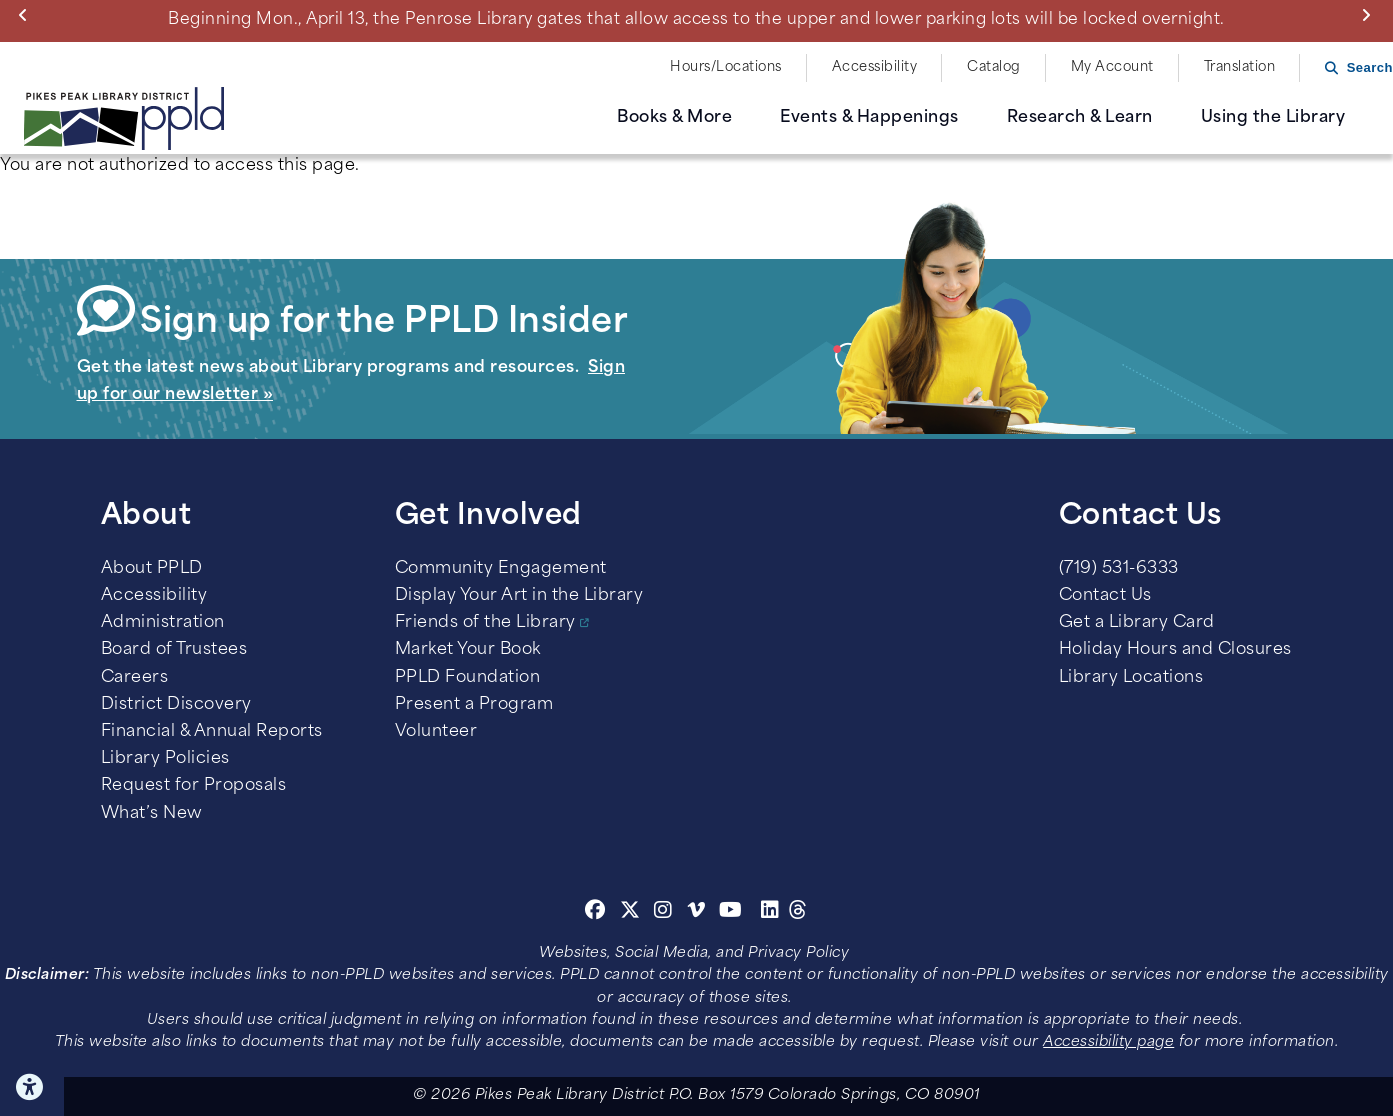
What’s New (152, 814)
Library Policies (165, 759)
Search (1370, 67)
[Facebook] (595, 913)
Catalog (994, 67)
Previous (27, 15)
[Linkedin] (770, 913)
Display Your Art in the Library (519, 596)
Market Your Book (468, 650)
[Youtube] (731, 913)
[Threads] (798, 913)
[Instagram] (666, 913)
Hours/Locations (726, 67)
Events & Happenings (869, 118)
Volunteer (436, 732)
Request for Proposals (194, 786)
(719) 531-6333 (1119, 569)
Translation (1240, 67)
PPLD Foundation (468, 678)
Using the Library (1273, 118)
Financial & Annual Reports (212, 732)
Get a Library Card (1137, 623)
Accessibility (875, 67)
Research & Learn (1080, 118)
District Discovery (176, 705)
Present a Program (474, 705)
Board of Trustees (174, 650)
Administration (163, 623)
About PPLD (152, 569)
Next (1370, 15)
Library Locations (1131, 678)
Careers (135, 678)
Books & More (674, 118)
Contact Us (1105, 596)
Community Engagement (501, 569)
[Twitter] (630, 913)
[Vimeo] (696, 913)
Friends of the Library (485, 623)
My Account (1112, 67)
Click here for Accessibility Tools (32, 1087)
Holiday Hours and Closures (1175, 650)
